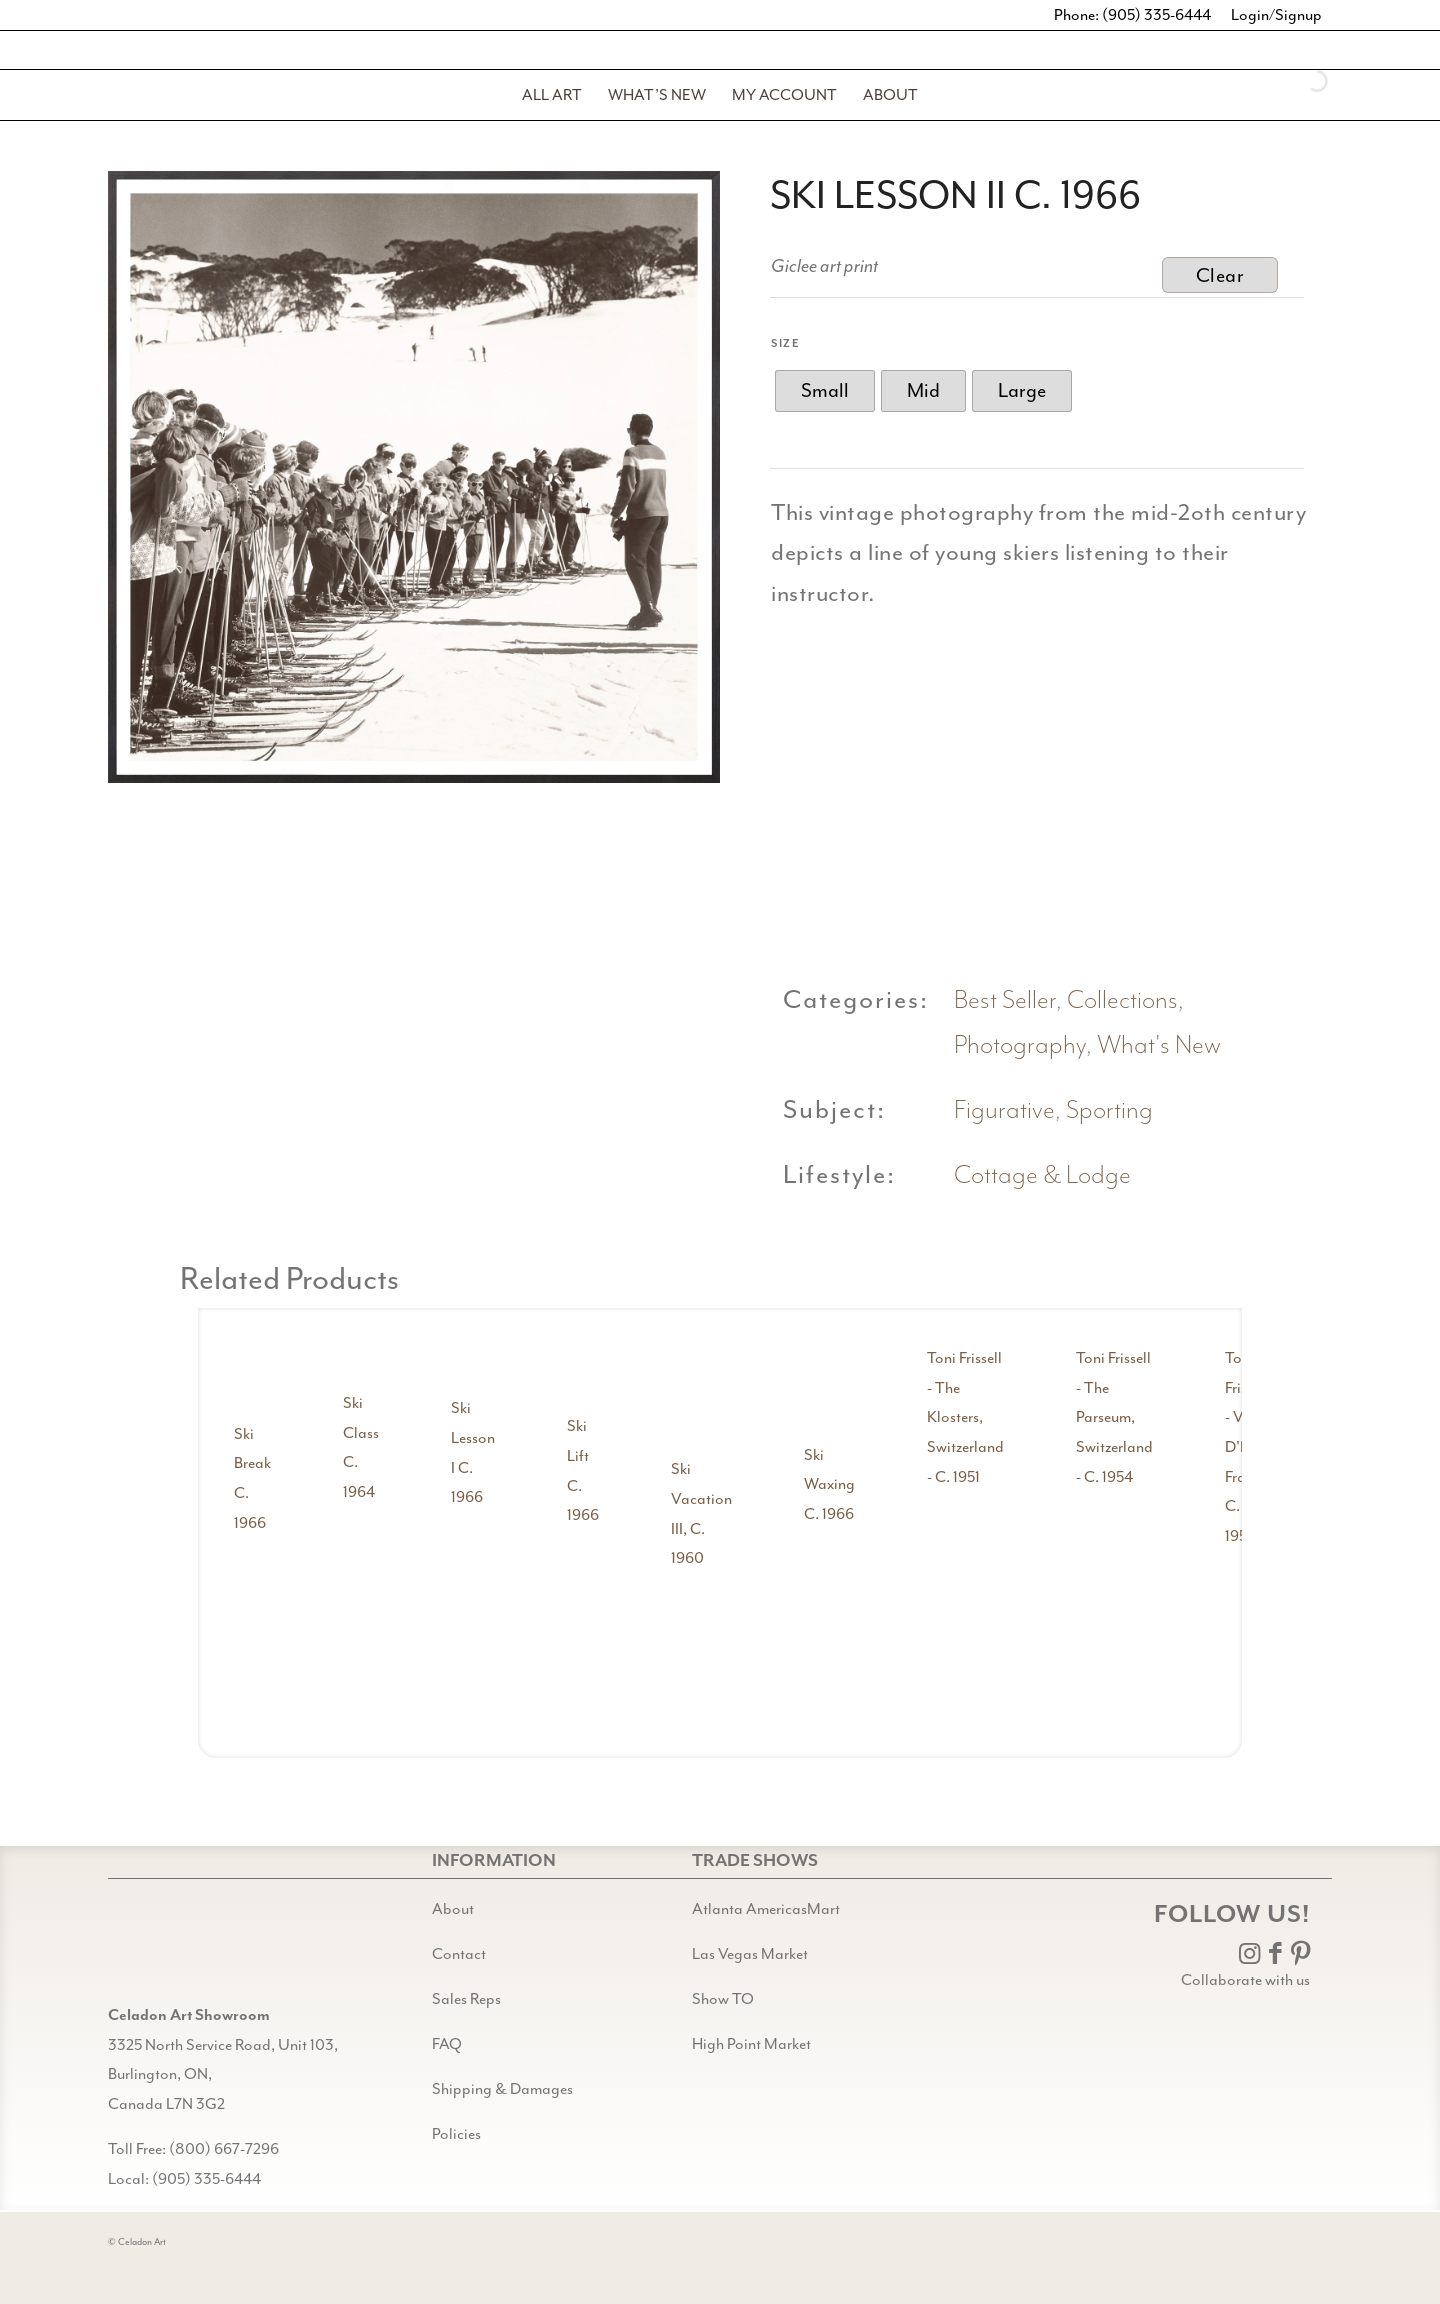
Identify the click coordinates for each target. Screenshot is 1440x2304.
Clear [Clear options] (1220, 275)
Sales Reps (466, 1999)
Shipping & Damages (502, 2089)
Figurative (1004, 1110)
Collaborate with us (1245, 1980)
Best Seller (1005, 1000)
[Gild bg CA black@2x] (159, 1950)
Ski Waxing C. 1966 (829, 1484)
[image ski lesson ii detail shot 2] (1049, 747)
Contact (459, 1954)
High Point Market (751, 2044)
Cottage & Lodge (1042, 1175)
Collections (1122, 1000)
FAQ (447, 2044)
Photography (1020, 1045)
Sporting (1109, 1110)
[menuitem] (552, 95)
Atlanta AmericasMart (766, 1909)
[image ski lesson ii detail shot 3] (1242, 747)
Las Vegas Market (750, 1954)
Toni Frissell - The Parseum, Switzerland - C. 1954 (1114, 1417)
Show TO (723, 1999)
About (453, 1909)
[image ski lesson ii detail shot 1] (856, 747)
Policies (456, 2134)
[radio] (825, 391)
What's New (1159, 1045)
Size (785, 343)
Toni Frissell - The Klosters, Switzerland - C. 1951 (965, 1417)
